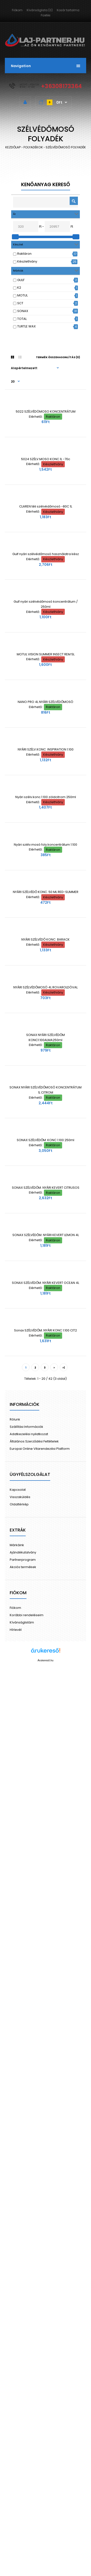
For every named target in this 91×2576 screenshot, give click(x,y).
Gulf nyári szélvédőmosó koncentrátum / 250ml (46, 831)
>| (63, 2275)
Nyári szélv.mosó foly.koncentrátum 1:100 (45, 1298)
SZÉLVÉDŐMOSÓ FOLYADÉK (66, 147)
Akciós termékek (23, 2474)
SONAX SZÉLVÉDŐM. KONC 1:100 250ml (45, 1866)
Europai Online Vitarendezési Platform (40, 2356)
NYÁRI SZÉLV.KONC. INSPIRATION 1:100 (46, 1112)
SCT (20, 303)
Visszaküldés (20, 2404)
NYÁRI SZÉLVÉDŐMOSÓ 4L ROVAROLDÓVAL (45, 1577)
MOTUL (22, 295)
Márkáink (17, 2452)
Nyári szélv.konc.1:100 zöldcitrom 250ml (45, 1205)
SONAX (22, 311)
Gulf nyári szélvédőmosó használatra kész (45, 735)
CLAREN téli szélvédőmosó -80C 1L (45, 642)
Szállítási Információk (26, 2334)
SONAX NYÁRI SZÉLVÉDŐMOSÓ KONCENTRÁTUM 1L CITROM (45, 1770)
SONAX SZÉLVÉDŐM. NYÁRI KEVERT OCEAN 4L (45, 2145)
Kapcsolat (18, 2397)
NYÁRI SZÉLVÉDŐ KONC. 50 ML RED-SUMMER (45, 1391)
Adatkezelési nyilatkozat (29, 2341)
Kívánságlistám (22, 2530)
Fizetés (45, 15)
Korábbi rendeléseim (26, 2522)
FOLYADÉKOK (33, 147)
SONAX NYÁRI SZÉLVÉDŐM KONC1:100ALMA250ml (45, 1673)
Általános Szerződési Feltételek (34, 2349)
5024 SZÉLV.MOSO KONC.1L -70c (45, 550)
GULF (21, 280)
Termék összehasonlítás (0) (58, 357)
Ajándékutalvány (23, 2460)
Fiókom (17, 10)
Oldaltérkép (19, 2412)
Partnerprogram (23, 2467)
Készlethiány (27, 261)
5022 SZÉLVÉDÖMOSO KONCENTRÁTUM (45, 457)
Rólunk (15, 2327)
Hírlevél (16, 2537)
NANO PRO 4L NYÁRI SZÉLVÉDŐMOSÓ (45, 1019)
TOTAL (22, 318)
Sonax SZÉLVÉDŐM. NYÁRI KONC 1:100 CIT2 (45, 2238)
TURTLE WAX (26, 326)
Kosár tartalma (68, 10)
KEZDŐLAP (13, 147)
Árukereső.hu (45, 2567)
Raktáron (24, 253)
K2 (19, 287)
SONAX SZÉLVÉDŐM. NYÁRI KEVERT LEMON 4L (45, 2051)
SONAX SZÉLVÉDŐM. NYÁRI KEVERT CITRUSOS (45, 1959)
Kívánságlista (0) (40, 10)
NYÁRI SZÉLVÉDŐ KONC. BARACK (45, 1484)
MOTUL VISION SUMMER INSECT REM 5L (45, 926)
